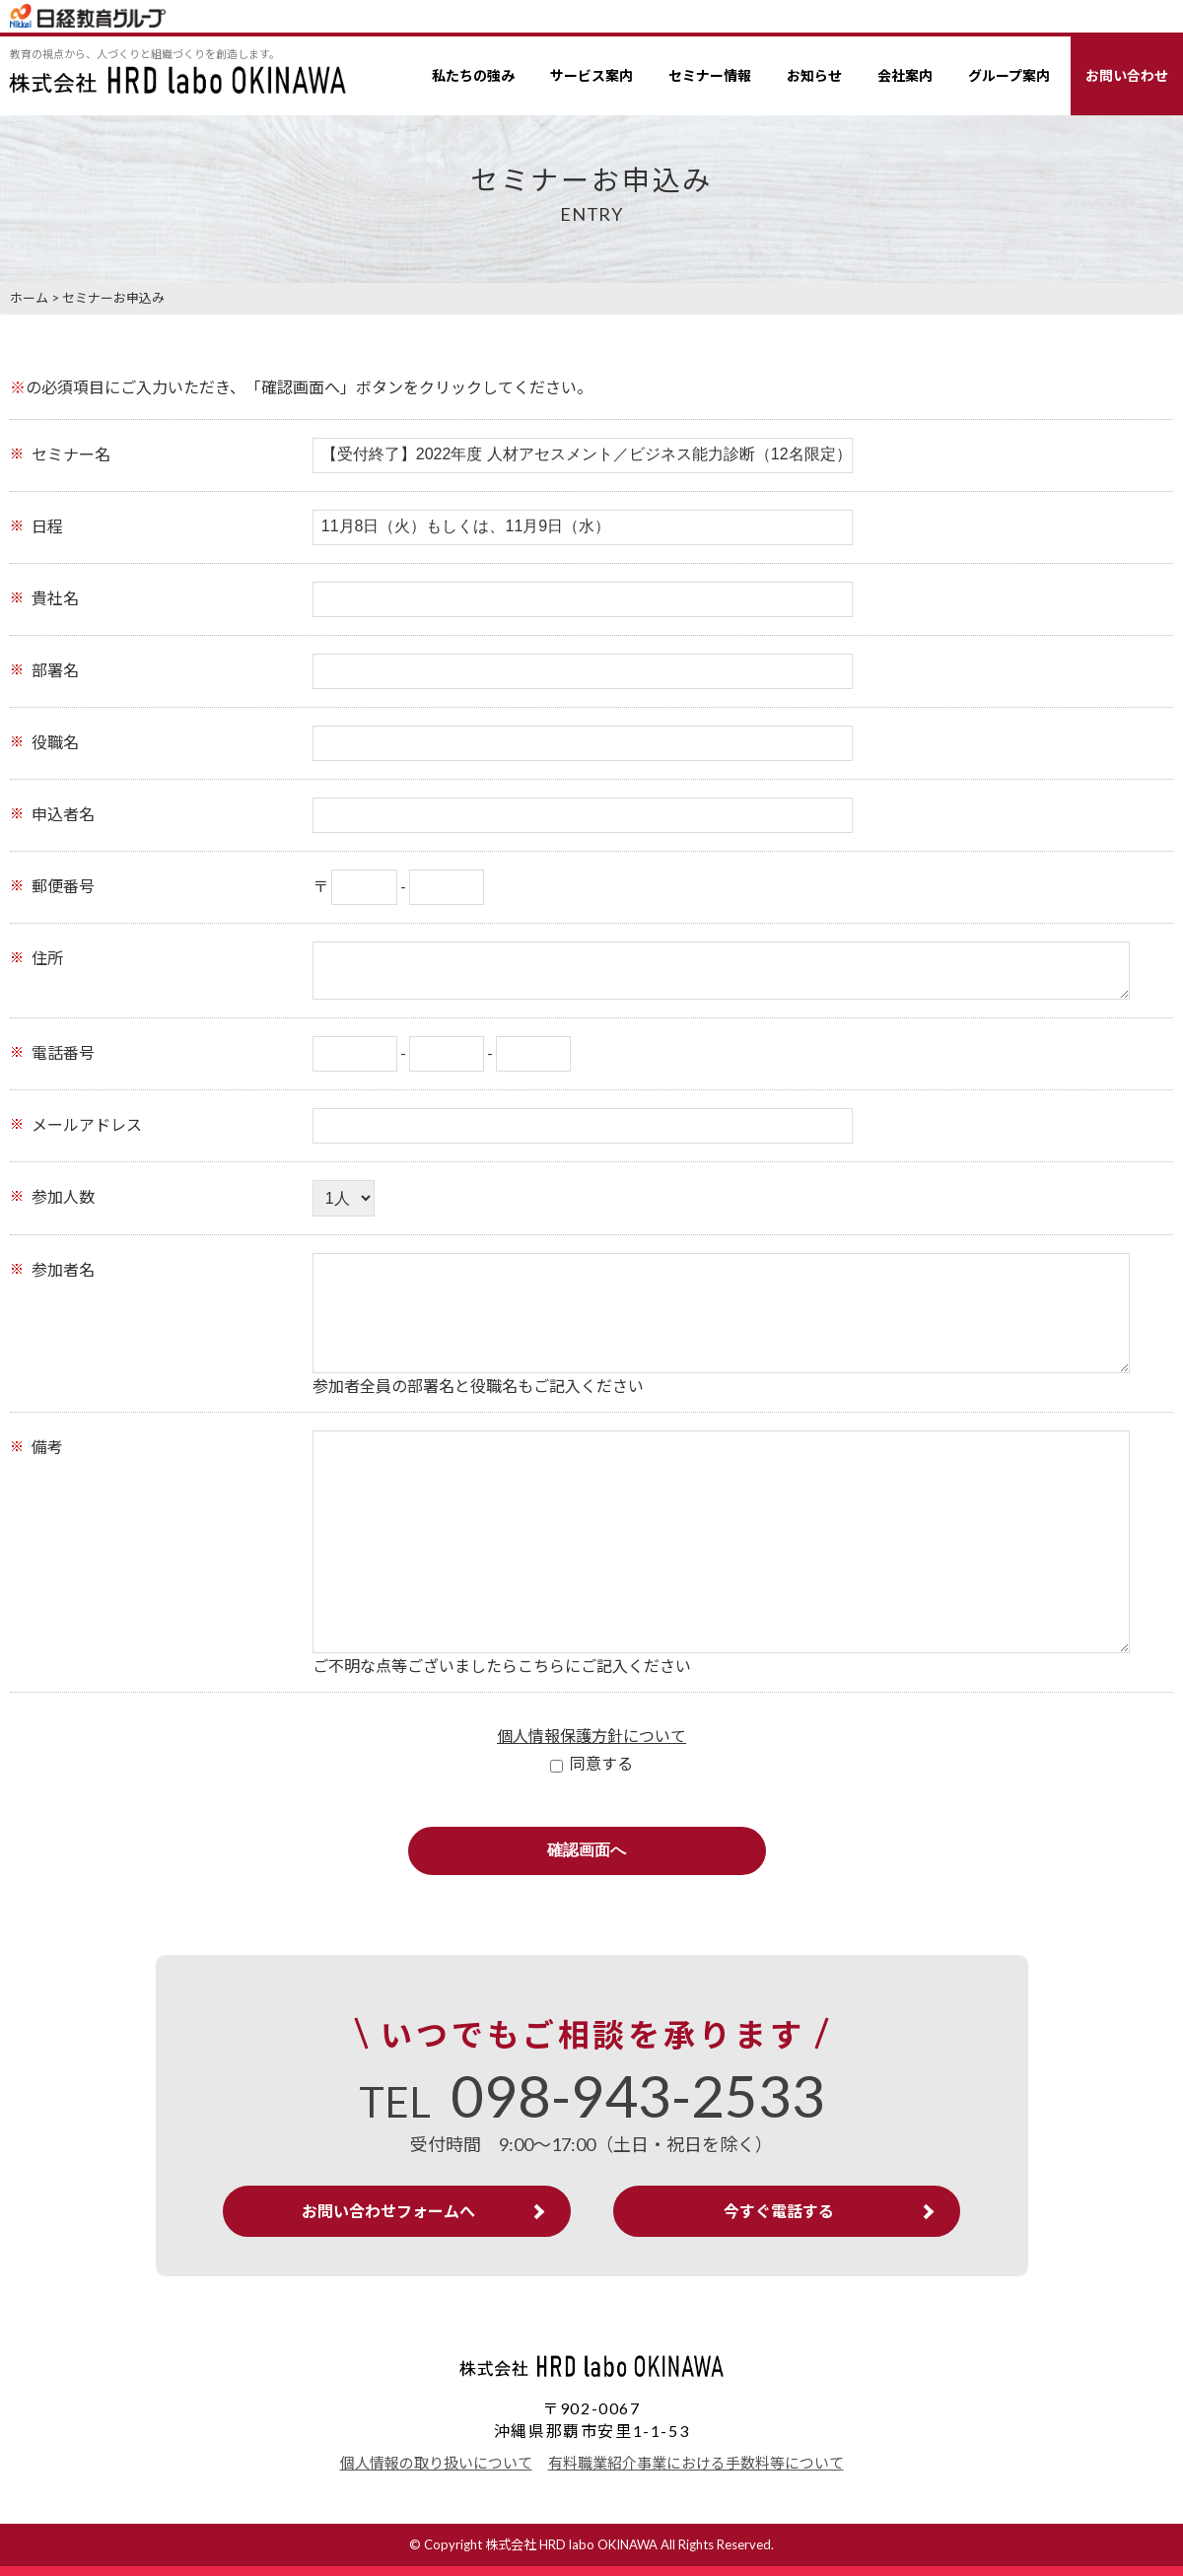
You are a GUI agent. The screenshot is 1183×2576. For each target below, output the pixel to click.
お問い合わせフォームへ (401, 2210)
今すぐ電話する (767, 2210)
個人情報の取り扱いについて (436, 2463)
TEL (592, 2101)
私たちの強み (473, 75)
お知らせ (814, 75)
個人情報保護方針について (591, 1735)
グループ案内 (1009, 75)
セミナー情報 (709, 75)
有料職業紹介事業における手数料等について (696, 2463)
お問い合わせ (1126, 75)
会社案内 (905, 75)
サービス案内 (591, 75)
